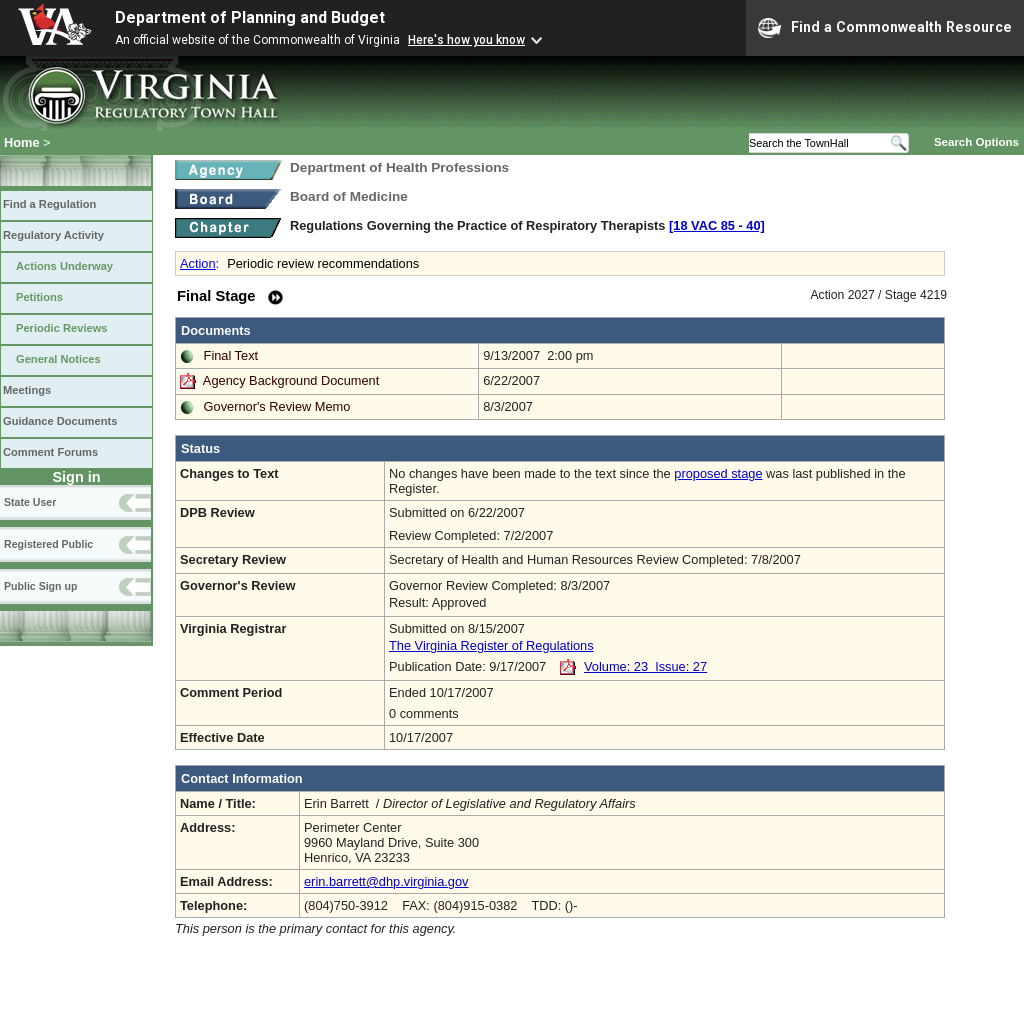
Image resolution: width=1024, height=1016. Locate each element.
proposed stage (718, 473)
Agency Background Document (291, 380)
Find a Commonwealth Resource (885, 28)
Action (198, 263)
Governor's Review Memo (277, 406)
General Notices (58, 359)
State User (30, 502)
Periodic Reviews (62, 328)
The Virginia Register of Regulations (491, 645)
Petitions (39, 297)
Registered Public (48, 544)
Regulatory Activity (53, 235)
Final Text (231, 355)
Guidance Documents (60, 421)
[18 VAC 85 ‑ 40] (717, 225)
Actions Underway (64, 266)
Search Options (976, 142)
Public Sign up (40, 586)
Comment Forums (50, 452)
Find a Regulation (49, 204)
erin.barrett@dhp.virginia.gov (386, 881)
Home (22, 142)
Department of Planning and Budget (250, 17)
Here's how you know (466, 40)
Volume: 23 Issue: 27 (645, 666)
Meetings (27, 390)
